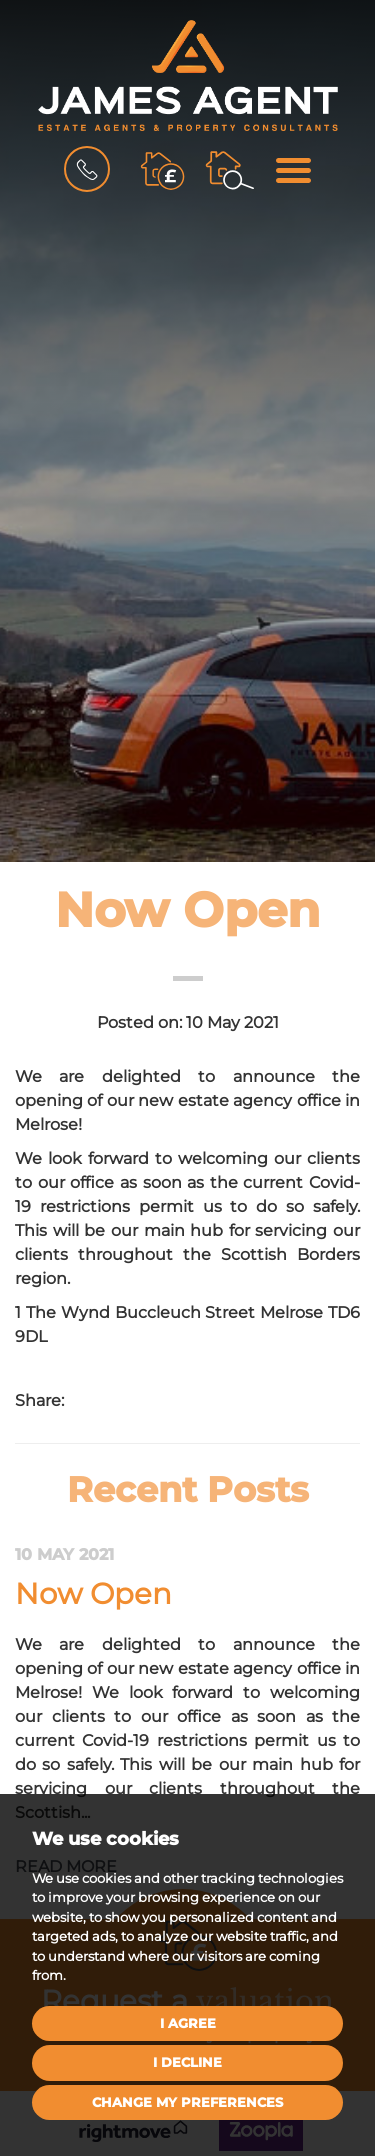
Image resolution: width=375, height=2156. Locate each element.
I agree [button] (188, 2023)
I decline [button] (187, 2062)
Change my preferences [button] (187, 2102)
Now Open (93, 1593)
